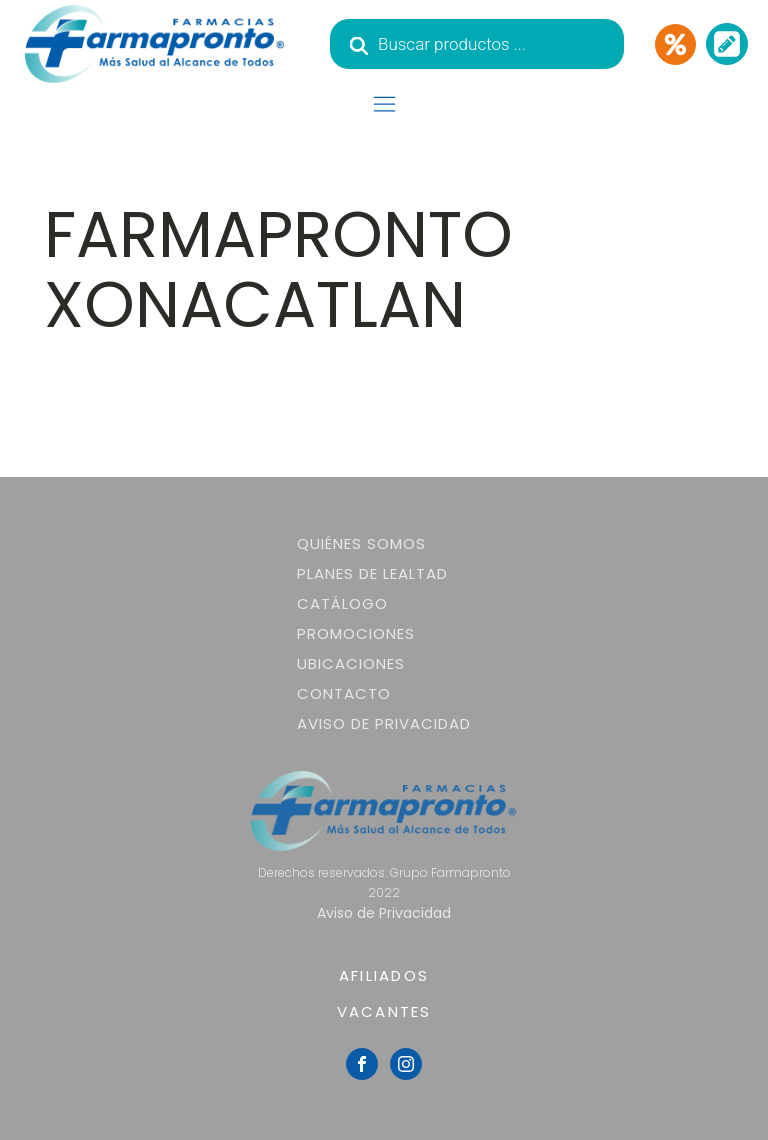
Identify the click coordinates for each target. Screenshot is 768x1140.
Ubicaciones (351, 663)
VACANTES (384, 1011)
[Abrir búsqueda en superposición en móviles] (477, 44)
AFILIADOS (384, 975)
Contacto (344, 693)
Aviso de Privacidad (384, 723)
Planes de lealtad (372, 573)
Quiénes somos (361, 543)
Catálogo (342, 603)
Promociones (356, 633)
